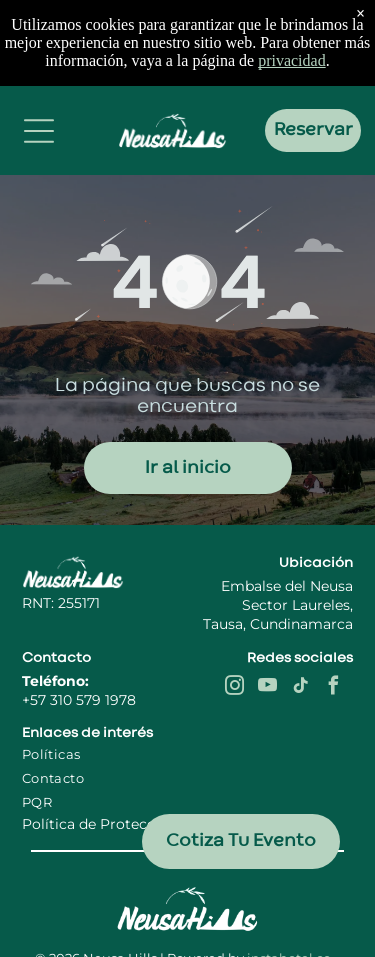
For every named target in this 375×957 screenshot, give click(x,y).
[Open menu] (39, 131)
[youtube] (268, 688)
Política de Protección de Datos (133, 824)
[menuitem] (89, 754)
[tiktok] (301, 688)
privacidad (292, 60)
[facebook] (334, 688)
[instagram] (235, 688)
